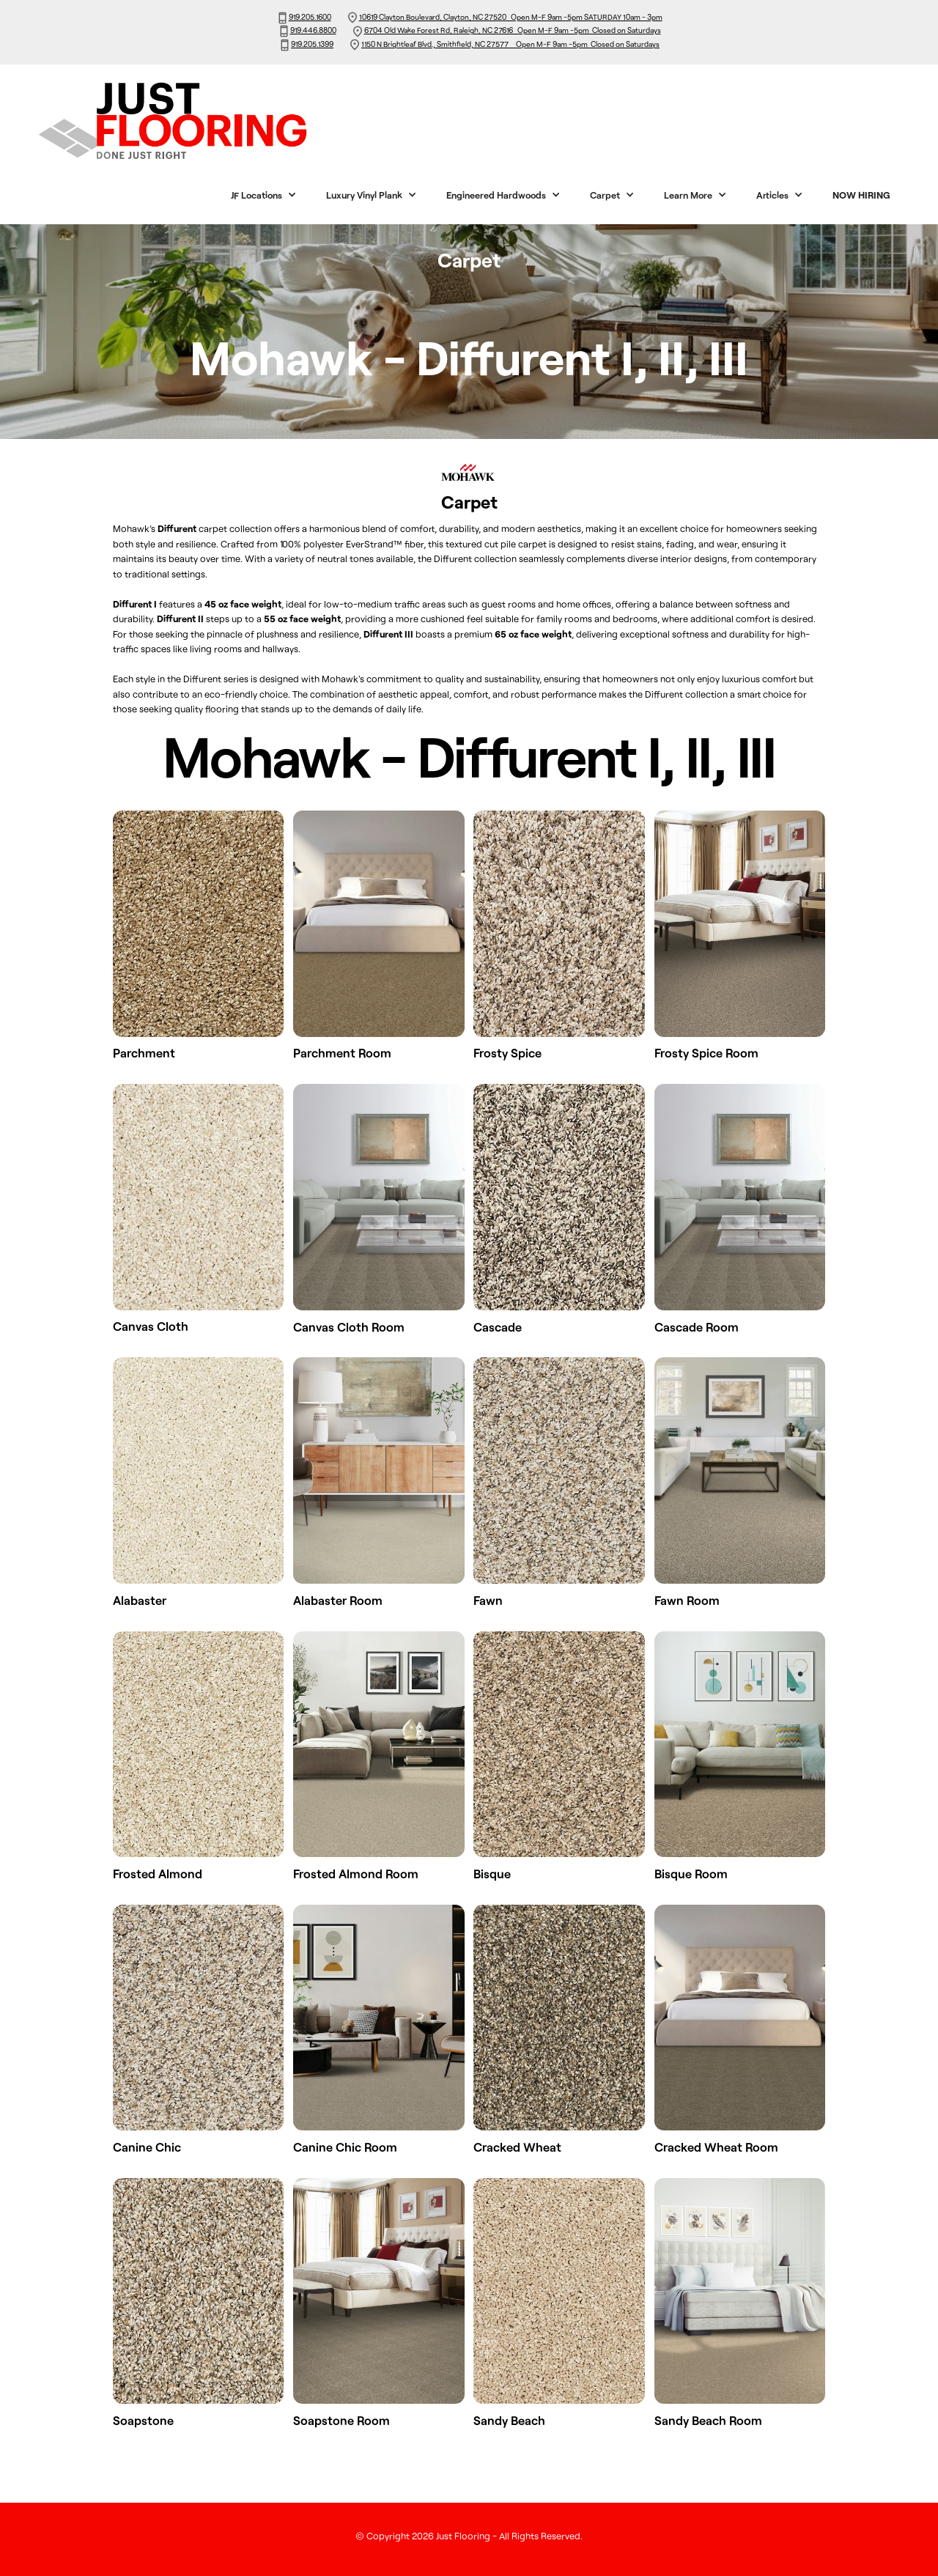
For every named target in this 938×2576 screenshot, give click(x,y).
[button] (263, 195)
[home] (207, 120)
